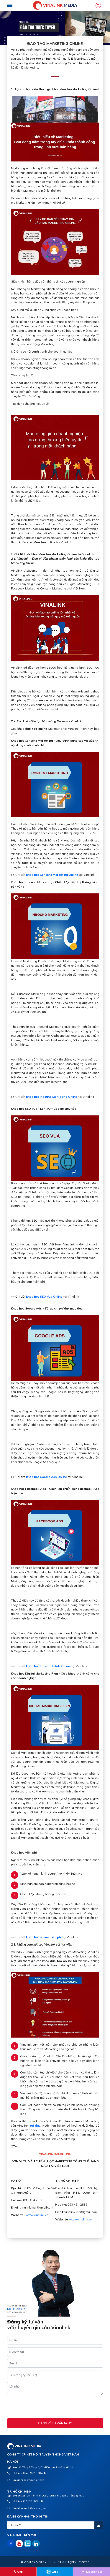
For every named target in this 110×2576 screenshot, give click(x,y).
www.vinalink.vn (37, 2215)
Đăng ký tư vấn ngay (55, 2423)
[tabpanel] (55, 28)
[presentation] (35, 2405)
